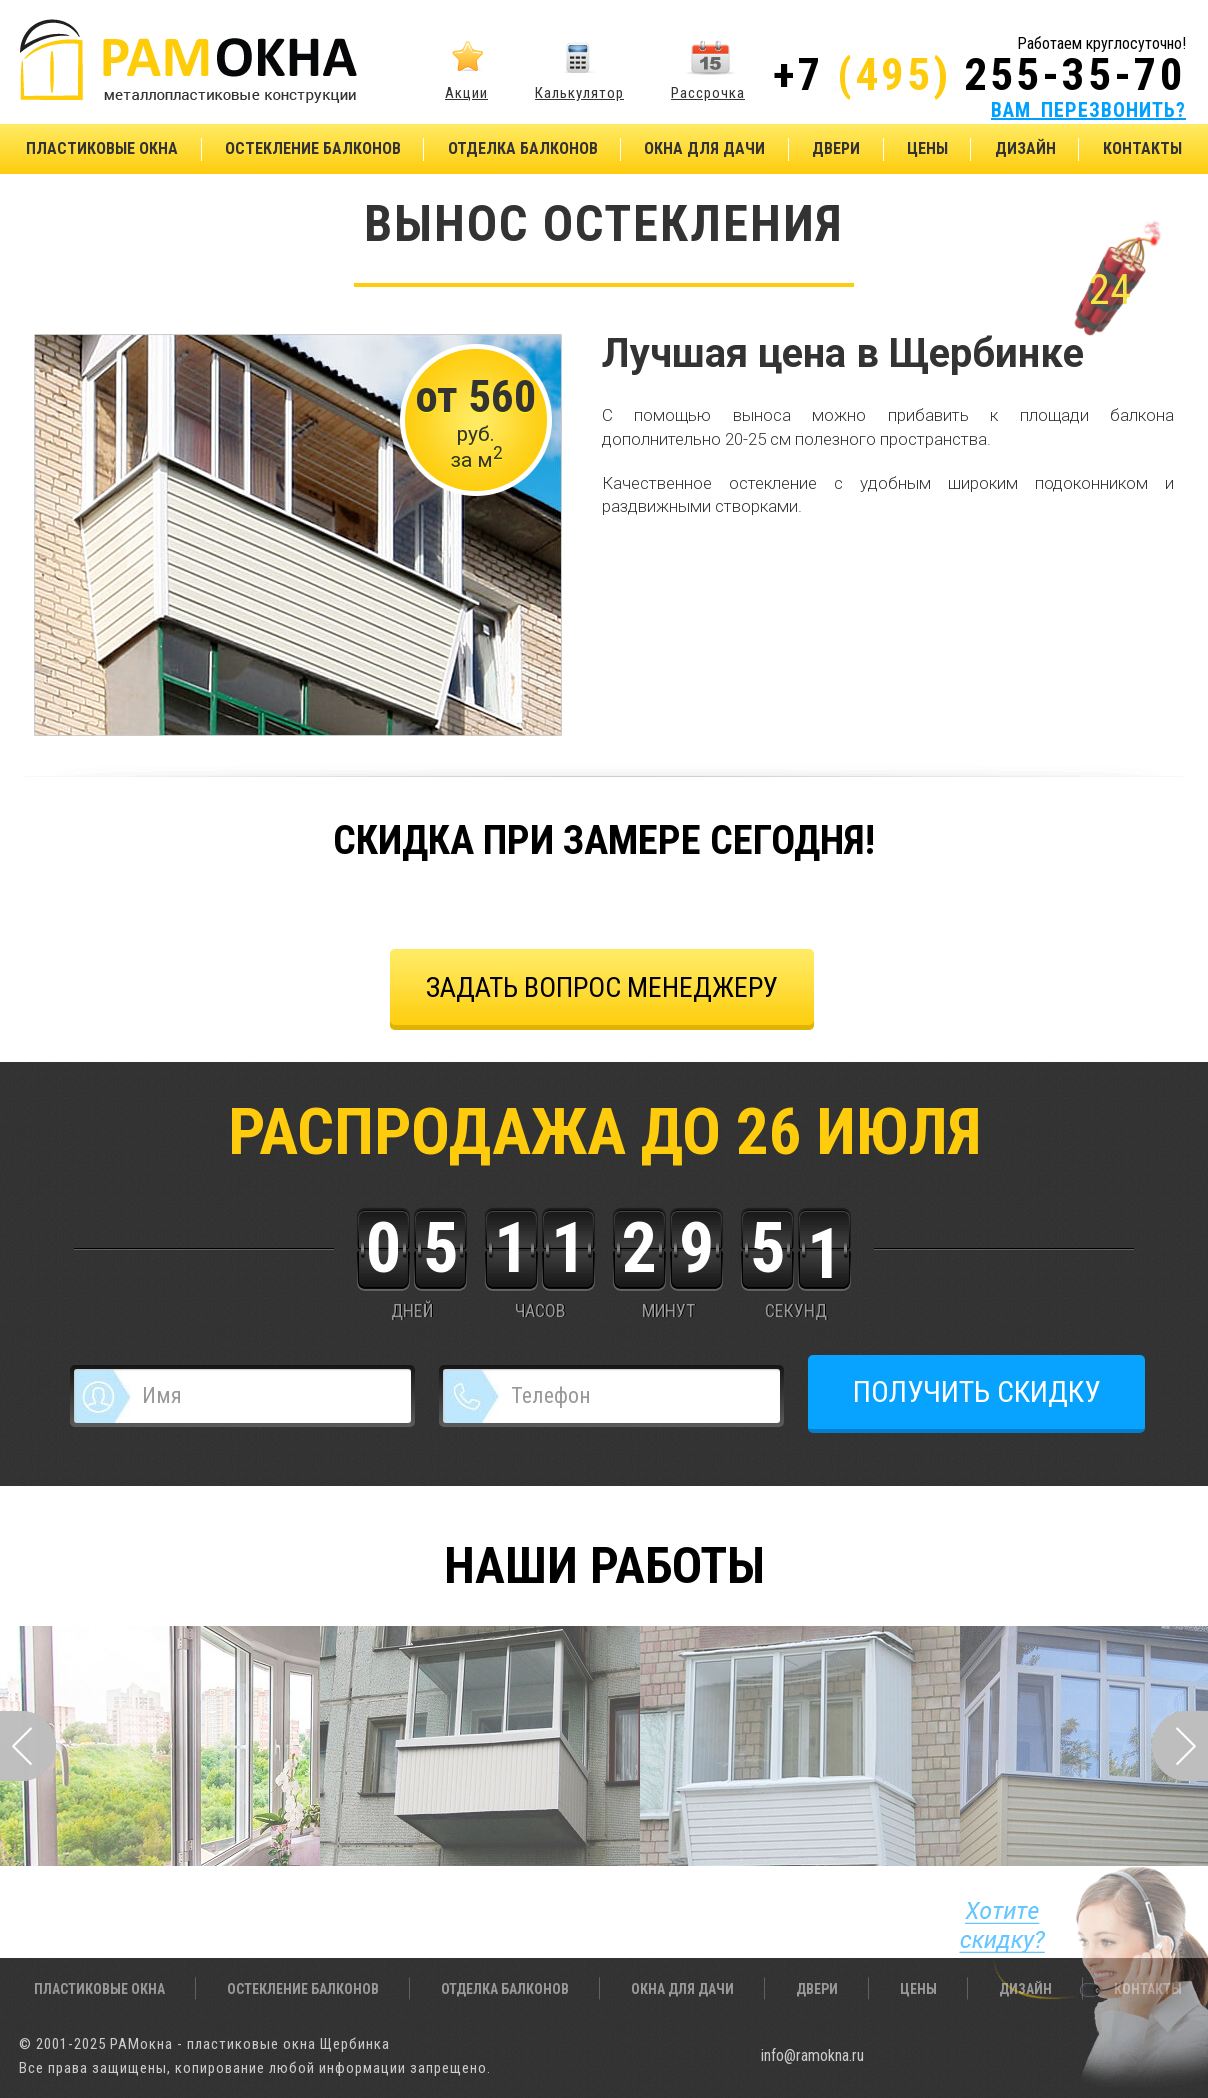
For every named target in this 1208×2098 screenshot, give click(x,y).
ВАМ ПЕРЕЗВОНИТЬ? (1088, 110)
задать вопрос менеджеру (602, 987)
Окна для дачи (704, 148)
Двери (836, 148)
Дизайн (1025, 148)
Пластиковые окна (102, 148)
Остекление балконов (313, 148)
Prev (28, 1746)
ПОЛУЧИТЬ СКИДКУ (976, 1391)
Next (1180, 1746)
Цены (927, 148)
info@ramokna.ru (812, 2055)
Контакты (1142, 148)
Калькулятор (579, 92)
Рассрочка (708, 92)
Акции (466, 92)
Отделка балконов (523, 148)
